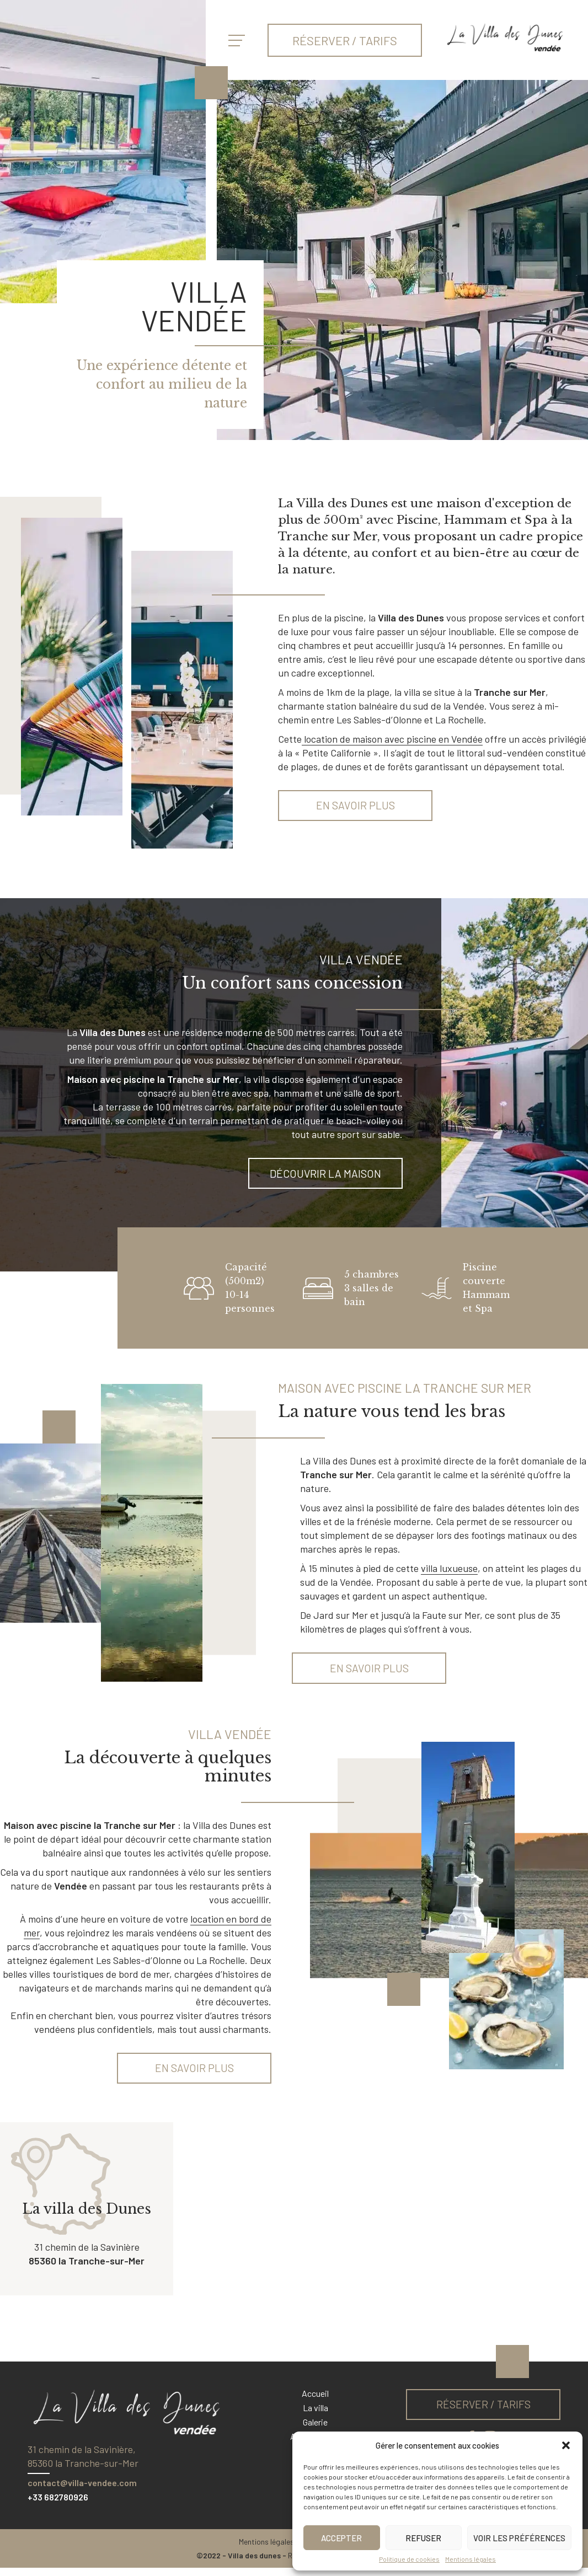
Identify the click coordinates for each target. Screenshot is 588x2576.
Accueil (315, 2401)
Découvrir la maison (325, 1176)
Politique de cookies (409, 2559)
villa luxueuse (449, 1572)
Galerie (315, 2430)
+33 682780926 (58, 2505)
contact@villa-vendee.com (82, 2491)
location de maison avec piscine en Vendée (392, 739)
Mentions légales (470, 2559)
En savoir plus (355, 806)
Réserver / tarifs (344, 40)
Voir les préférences (519, 2538)
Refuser (423, 2538)
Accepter (341, 2538)
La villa (315, 2416)
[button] (565, 2445)
